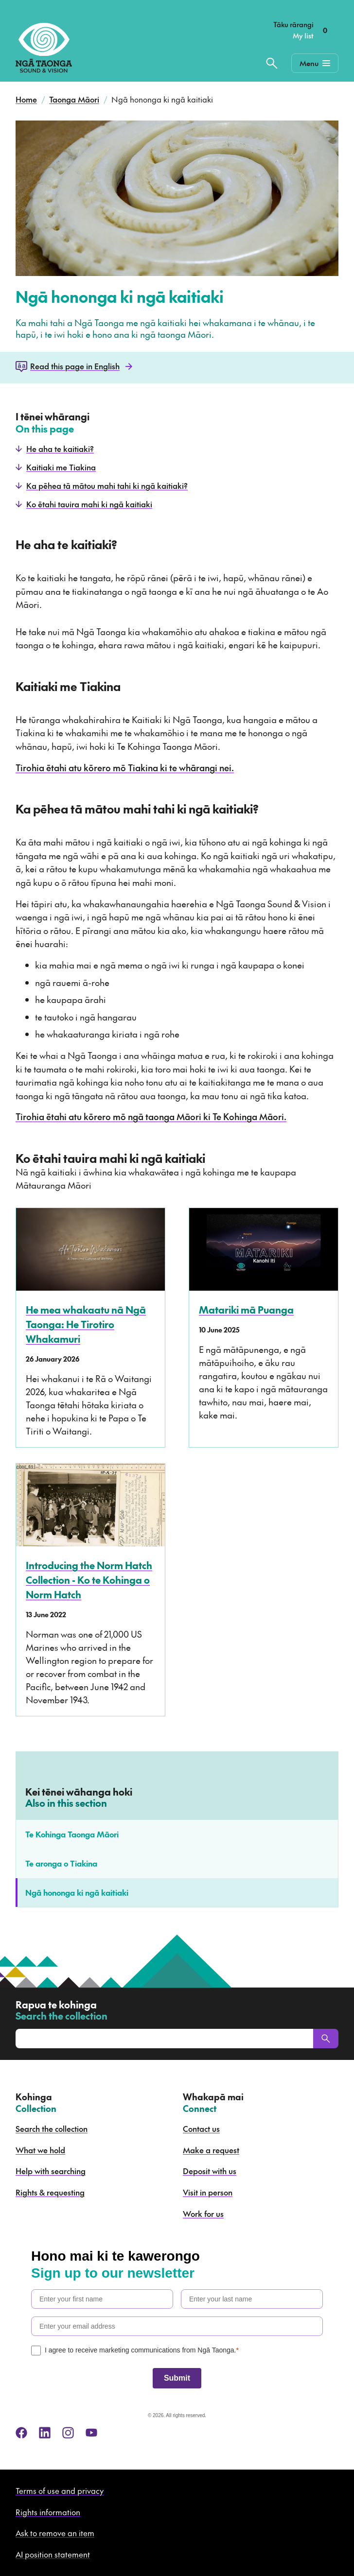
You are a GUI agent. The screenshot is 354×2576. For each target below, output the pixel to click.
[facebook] (21, 2432)
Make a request (211, 2149)
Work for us (203, 2213)
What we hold (40, 2149)
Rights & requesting (50, 2192)
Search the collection (52, 2128)
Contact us (201, 2128)
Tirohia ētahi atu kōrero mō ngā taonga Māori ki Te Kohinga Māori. (151, 1116)
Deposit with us (209, 2170)
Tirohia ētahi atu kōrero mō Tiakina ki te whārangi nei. (125, 767)
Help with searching (51, 2170)
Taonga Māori (74, 99)
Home (26, 99)
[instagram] (68, 2432)
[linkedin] (45, 2432)
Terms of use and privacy (60, 2490)
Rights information (48, 2512)
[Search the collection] (272, 63)
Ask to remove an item (55, 2532)
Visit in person (207, 2192)
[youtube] (91, 2432)
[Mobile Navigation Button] (314, 63)
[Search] (325, 2038)
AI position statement (53, 2554)
